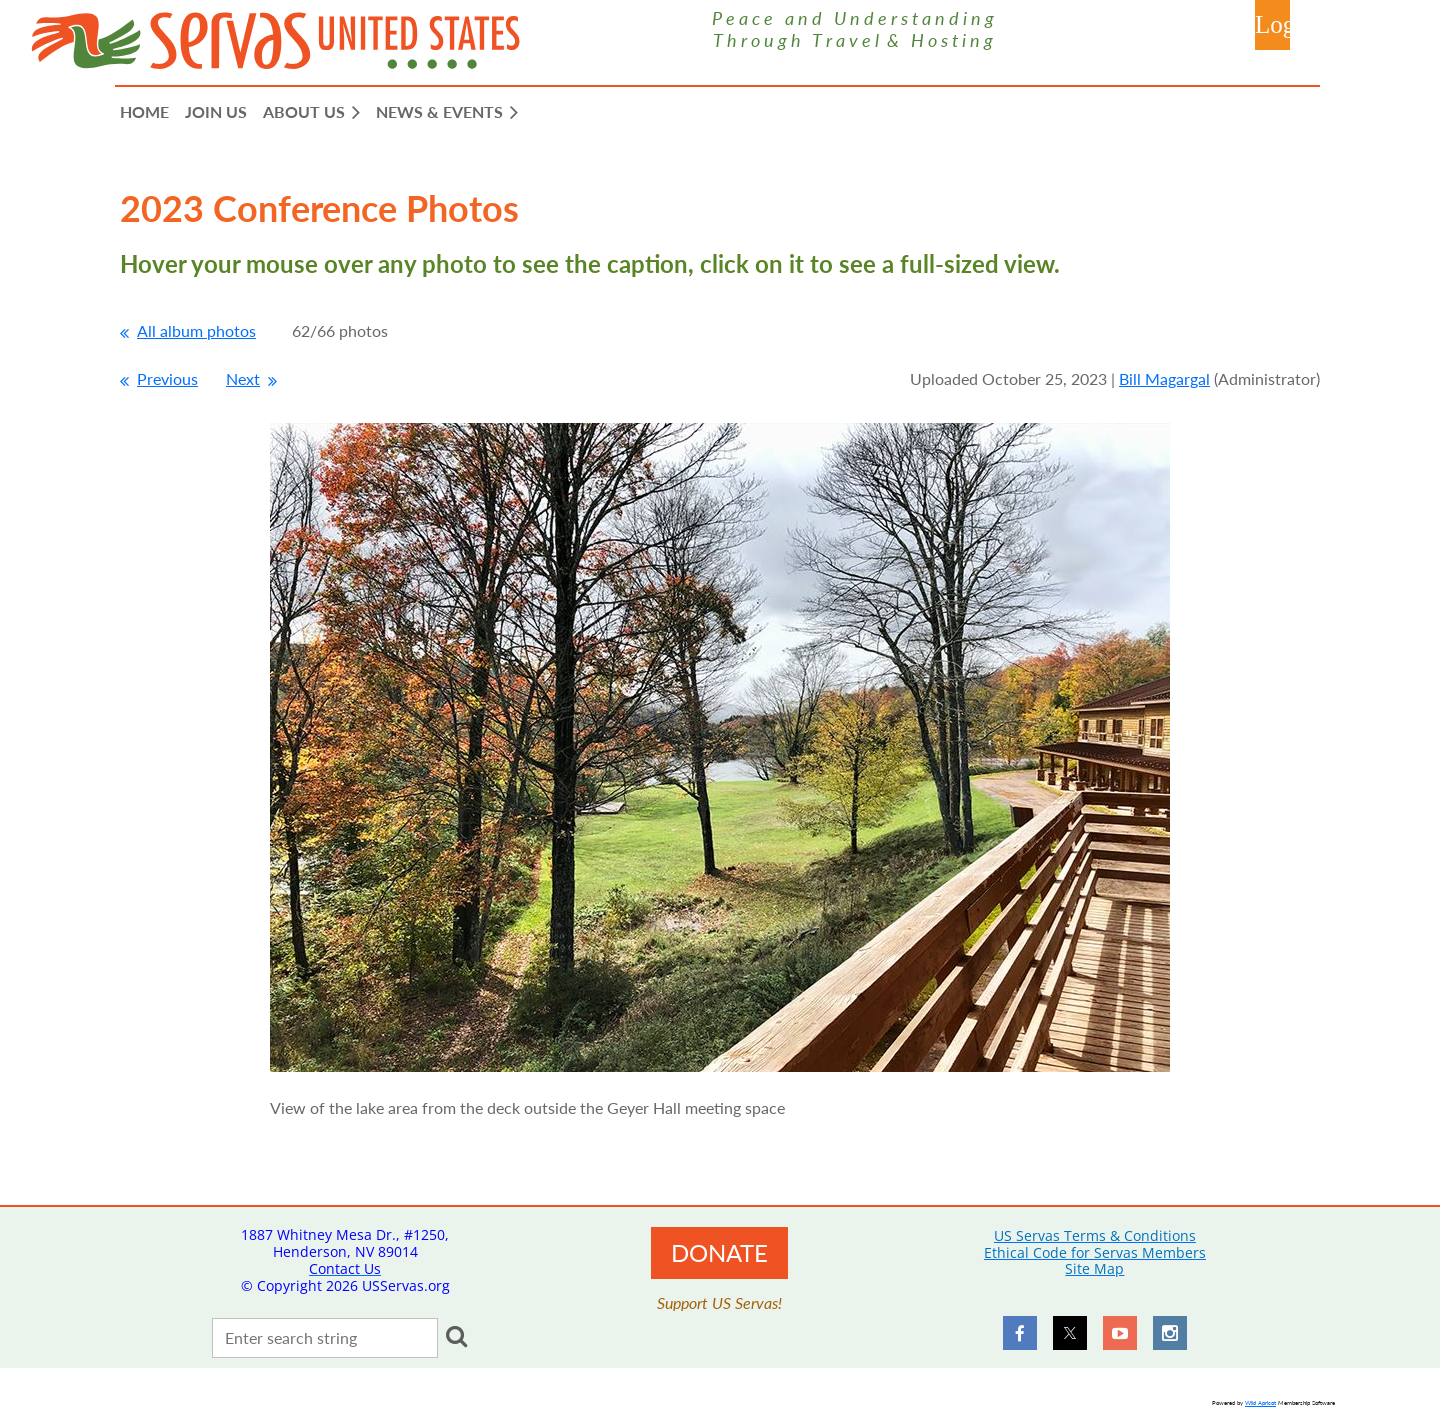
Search (457, 1336)
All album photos (196, 330)
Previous (167, 378)
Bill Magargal (1164, 378)
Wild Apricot (1260, 1402)
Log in (1272, 25)
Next (243, 378)
